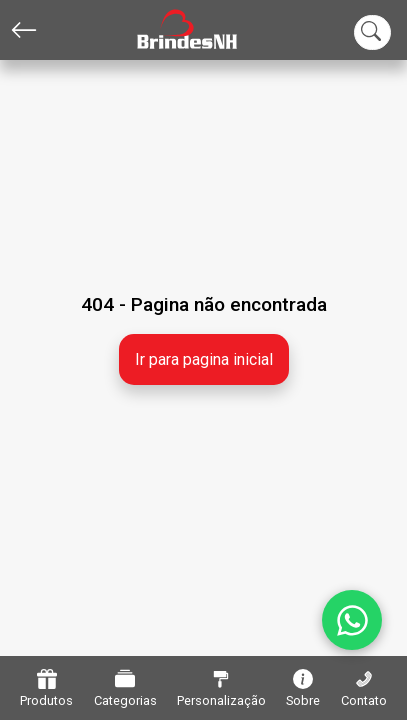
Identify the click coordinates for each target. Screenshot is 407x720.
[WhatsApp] (352, 620)
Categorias (125, 688)
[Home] (172, 30)
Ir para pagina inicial (204, 359)
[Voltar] (24, 30)
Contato (364, 688)
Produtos (46, 688)
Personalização (221, 688)
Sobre (303, 688)
